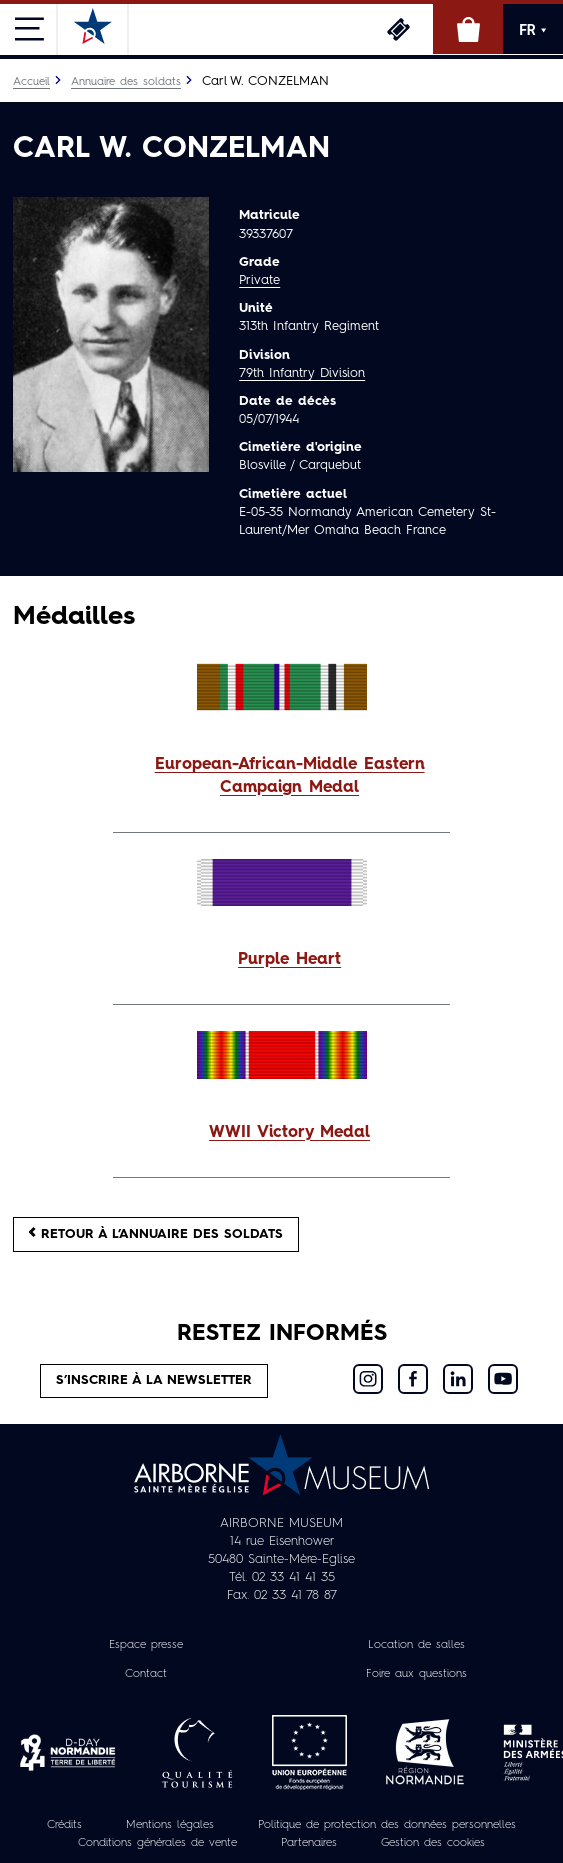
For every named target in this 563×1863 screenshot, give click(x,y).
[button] (281, 777)
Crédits (64, 1825)
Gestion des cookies (433, 1843)
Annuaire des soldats (126, 82)
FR (533, 30)
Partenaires (309, 1843)
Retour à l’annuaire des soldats (156, 1233)
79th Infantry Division (302, 373)
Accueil (31, 82)
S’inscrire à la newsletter (154, 1380)
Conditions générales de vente (157, 1843)
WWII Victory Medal (289, 1133)
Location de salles (416, 1645)
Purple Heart (289, 960)
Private (259, 280)
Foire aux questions (416, 1674)
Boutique (468, 29)
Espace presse (146, 1645)
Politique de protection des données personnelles (387, 1825)
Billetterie (398, 29)
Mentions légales (170, 1825)
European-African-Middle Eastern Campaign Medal (290, 776)
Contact (146, 1674)
